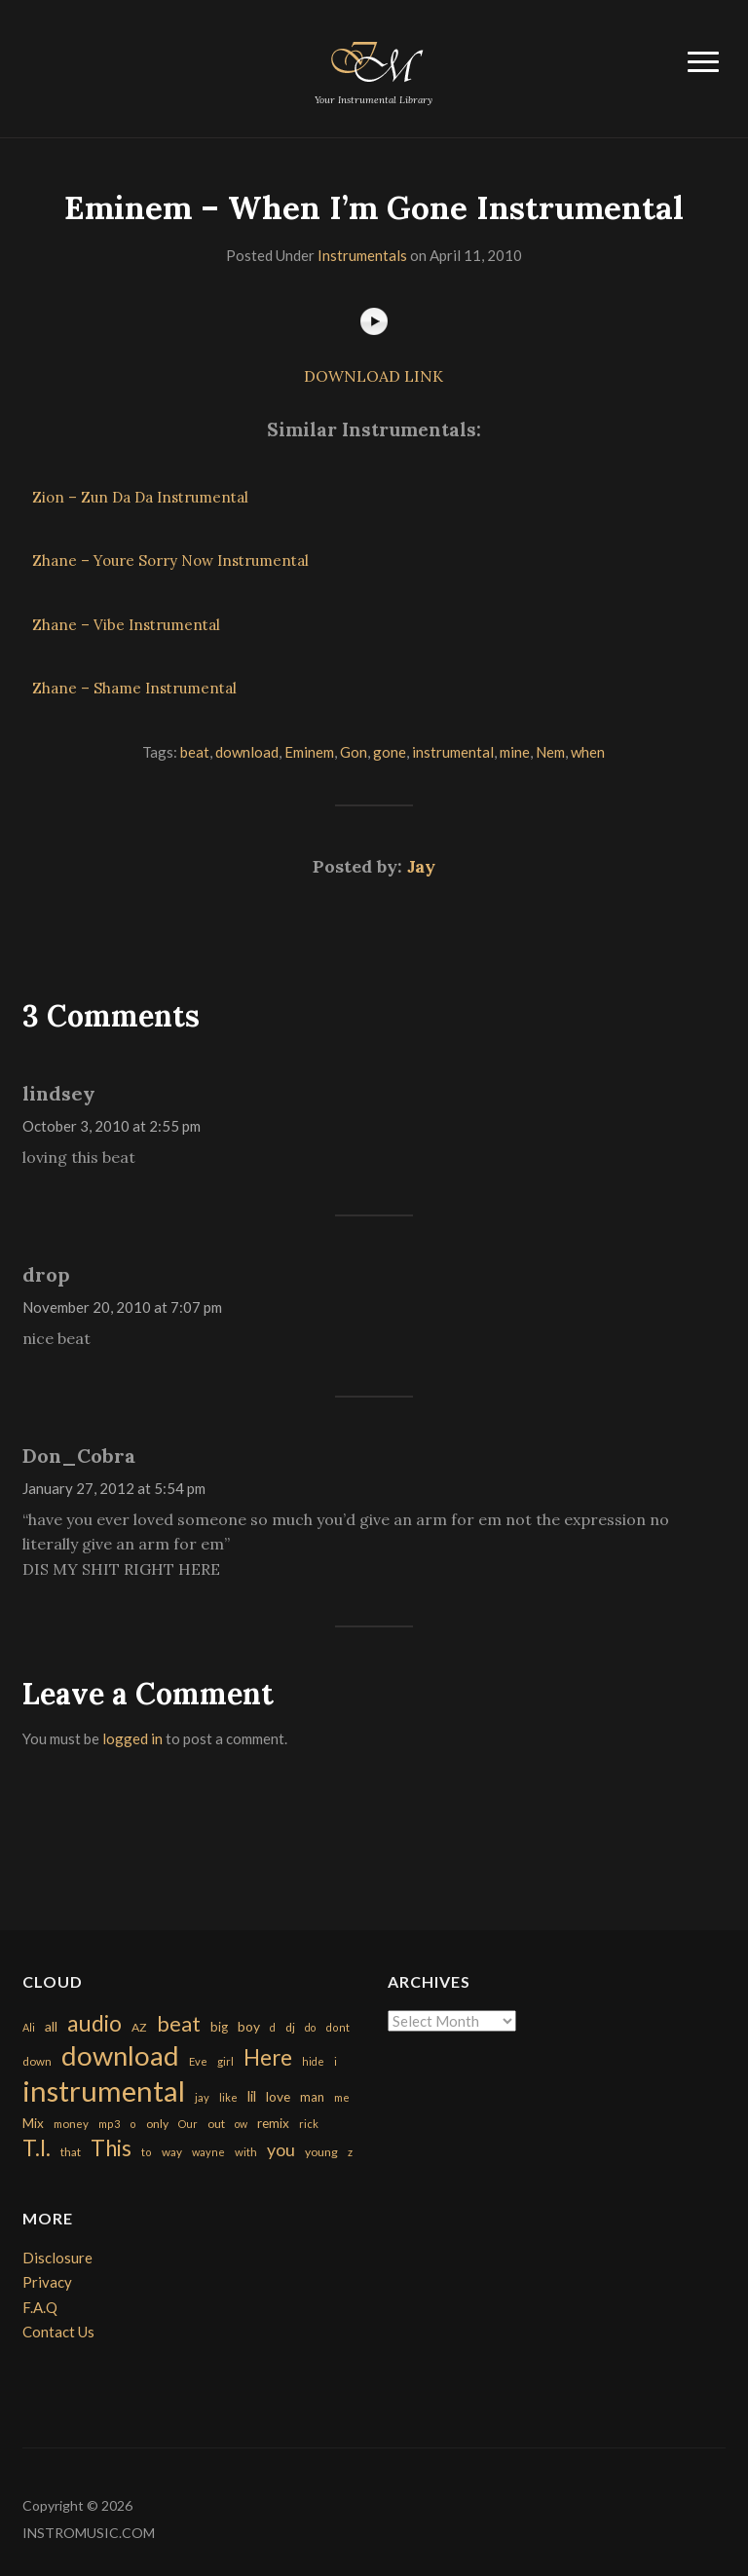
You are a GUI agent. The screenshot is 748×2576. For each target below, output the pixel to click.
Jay (421, 866)
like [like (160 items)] (228, 2097)
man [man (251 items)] (312, 2097)
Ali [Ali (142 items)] (28, 2027)
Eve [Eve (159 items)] (198, 2061)
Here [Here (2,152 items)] (267, 2057)
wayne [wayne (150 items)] (208, 2152)
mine (515, 752)
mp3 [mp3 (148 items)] (109, 2123)
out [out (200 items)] (216, 2123)
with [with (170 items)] (246, 2152)
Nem (550, 752)
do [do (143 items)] (310, 2027)
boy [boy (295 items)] (249, 2026)
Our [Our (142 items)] (188, 2123)
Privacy (47, 2282)
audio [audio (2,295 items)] (94, 2023)
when (588, 752)
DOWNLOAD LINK (373, 376)
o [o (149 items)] (133, 2123)
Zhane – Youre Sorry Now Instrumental (170, 560)
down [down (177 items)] (37, 2061)
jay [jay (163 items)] (202, 2097)
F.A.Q (39, 2307)
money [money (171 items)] (71, 2123)
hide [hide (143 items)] (313, 2061)
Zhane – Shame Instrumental (134, 688)
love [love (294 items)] (278, 2096)
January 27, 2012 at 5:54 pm (114, 1488)
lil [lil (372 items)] (251, 2096)
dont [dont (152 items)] (337, 2027)
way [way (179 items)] (172, 2152)
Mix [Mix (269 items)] (33, 2123)
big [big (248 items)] (219, 2027)
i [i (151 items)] (335, 2061)
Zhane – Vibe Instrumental (126, 625)
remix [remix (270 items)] (273, 2123)
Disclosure (57, 2257)
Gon (353, 752)
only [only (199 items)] (157, 2123)
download (247, 752)
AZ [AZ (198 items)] (139, 2027)
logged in (132, 1738)
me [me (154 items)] (342, 2097)
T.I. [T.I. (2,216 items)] (36, 2148)
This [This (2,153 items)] (111, 2148)
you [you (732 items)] (281, 2149)
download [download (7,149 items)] (120, 2055)
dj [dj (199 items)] (290, 2027)
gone (389, 752)
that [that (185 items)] (70, 2152)
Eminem (309, 752)
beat (194, 752)
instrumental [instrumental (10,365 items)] (103, 2090)
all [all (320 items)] (51, 2026)
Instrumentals (362, 255)
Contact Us (58, 2331)
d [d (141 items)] (273, 2027)
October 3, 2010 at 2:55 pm (111, 1126)
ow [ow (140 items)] (241, 2123)
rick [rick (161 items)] (308, 2123)
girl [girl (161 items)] (225, 2061)
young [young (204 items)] (321, 2152)
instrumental (453, 752)
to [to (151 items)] (146, 2152)
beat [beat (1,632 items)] (179, 2023)
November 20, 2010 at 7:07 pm (122, 1307)
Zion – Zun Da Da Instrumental (140, 497)
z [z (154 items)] (350, 2152)
